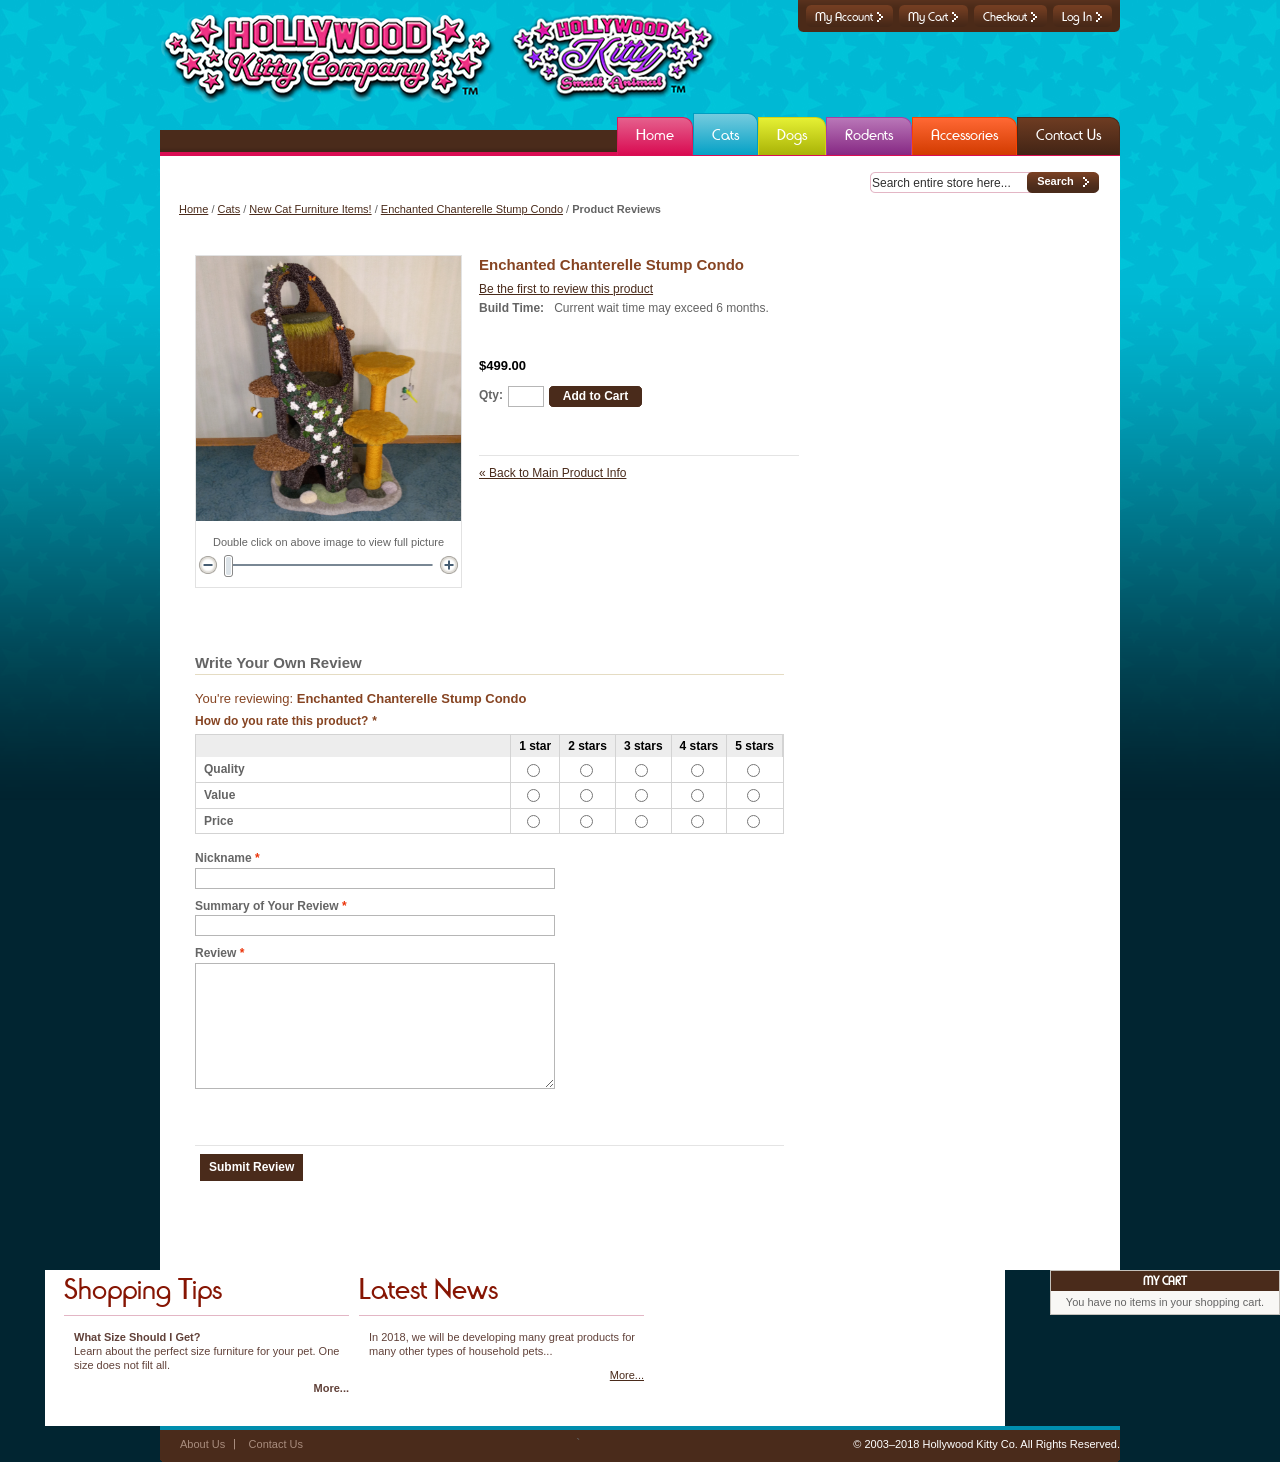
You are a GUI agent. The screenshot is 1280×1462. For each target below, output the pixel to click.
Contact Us (276, 1444)
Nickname (223, 858)
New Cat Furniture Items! (310, 209)
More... (331, 1388)
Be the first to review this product (566, 289)
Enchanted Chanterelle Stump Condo (472, 209)
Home (193, 209)
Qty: (491, 395)
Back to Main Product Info (552, 473)
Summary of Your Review (267, 906)
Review (215, 953)
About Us (202, 1444)
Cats (229, 209)
